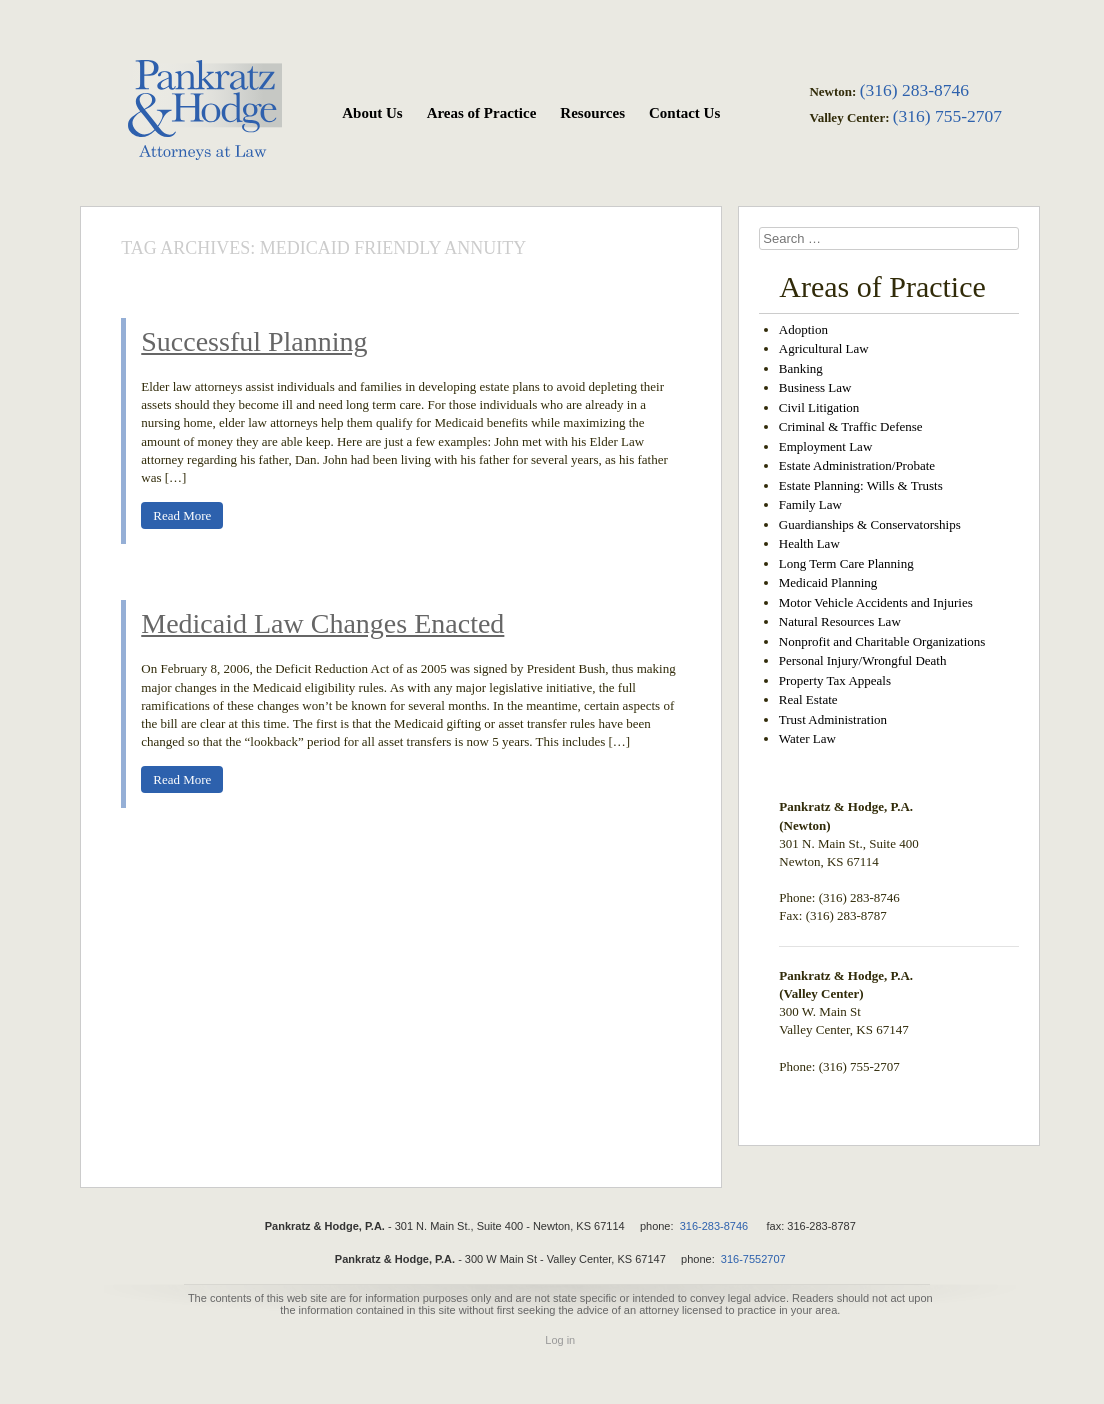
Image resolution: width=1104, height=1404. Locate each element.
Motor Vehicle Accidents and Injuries (876, 602)
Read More (182, 515)
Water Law (807, 738)
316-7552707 (753, 1259)
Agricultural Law (824, 348)
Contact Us (684, 113)
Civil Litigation (819, 407)
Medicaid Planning (828, 582)
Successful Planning (254, 341)
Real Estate (808, 699)
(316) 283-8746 (914, 90)
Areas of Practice (482, 113)
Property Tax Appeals (835, 680)
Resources (592, 113)
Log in (560, 1340)
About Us (372, 113)
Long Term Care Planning (846, 563)
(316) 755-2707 (947, 116)
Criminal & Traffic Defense (851, 426)
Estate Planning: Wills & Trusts (861, 485)
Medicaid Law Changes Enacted (322, 623)
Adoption (803, 329)
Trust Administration (833, 719)
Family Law (810, 504)
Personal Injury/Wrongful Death (863, 660)
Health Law (809, 543)
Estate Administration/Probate (857, 465)
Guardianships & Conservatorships (870, 524)
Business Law (815, 387)
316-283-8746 (714, 1226)
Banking (801, 368)
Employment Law (826, 446)
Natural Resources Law (840, 621)
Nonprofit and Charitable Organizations (882, 641)
